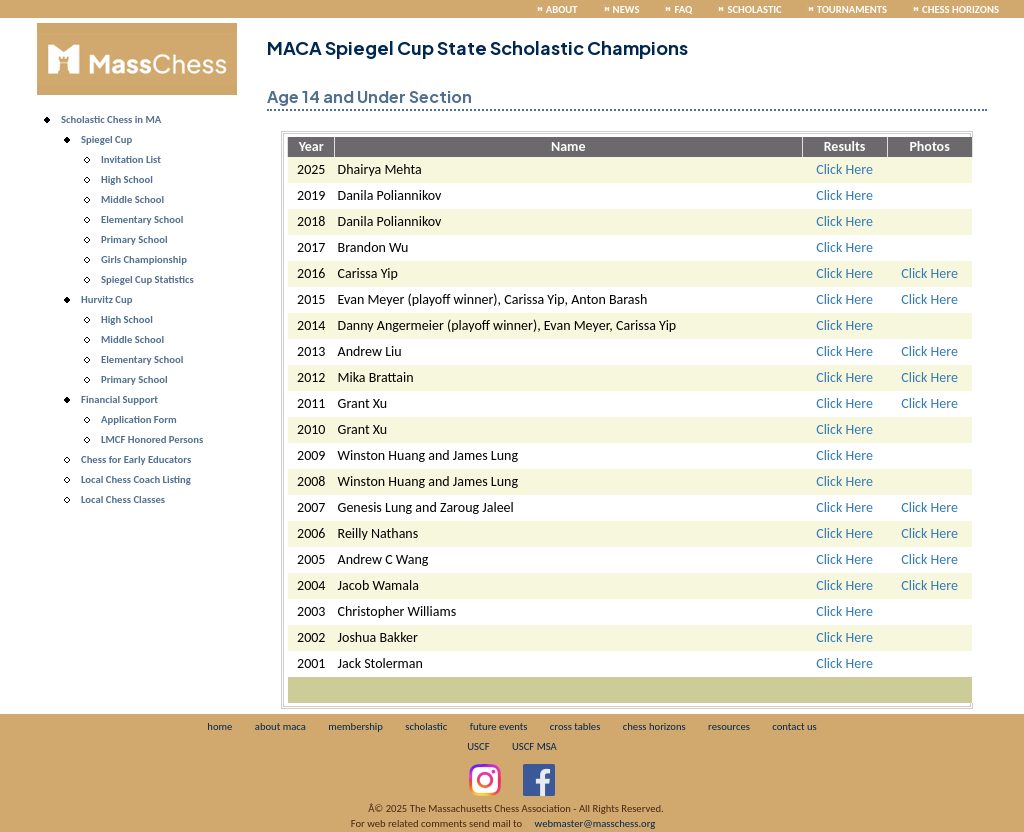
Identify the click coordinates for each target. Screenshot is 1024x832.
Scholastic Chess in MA (111, 119)
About (562, 9)
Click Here (844, 169)
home (219, 726)
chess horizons (654, 726)
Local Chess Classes (123, 499)
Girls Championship (144, 259)
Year (311, 146)
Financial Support (119, 399)
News (626, 9)
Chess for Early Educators (136, 459)
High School (127, 179)
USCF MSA (534, 746)
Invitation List (131, 159)
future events (499, 726)
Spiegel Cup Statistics (147, 279)
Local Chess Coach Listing (136, 479)
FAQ (683, 9)
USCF (478, 746)
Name (568, 146)
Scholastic (754, 9)
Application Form (139, 419)
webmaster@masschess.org (595, 823)
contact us (794, 726)
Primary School (134, 239)
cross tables (575, 726)
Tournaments (852, 9)
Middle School (132, 199)
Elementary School (142, 219)
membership (355, 726)
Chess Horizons (960, 9)
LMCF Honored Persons (152, 439)
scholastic (426, 726)
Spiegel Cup (106, 139)
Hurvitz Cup (106, 299)
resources (729, 726)
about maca (280, 726)
